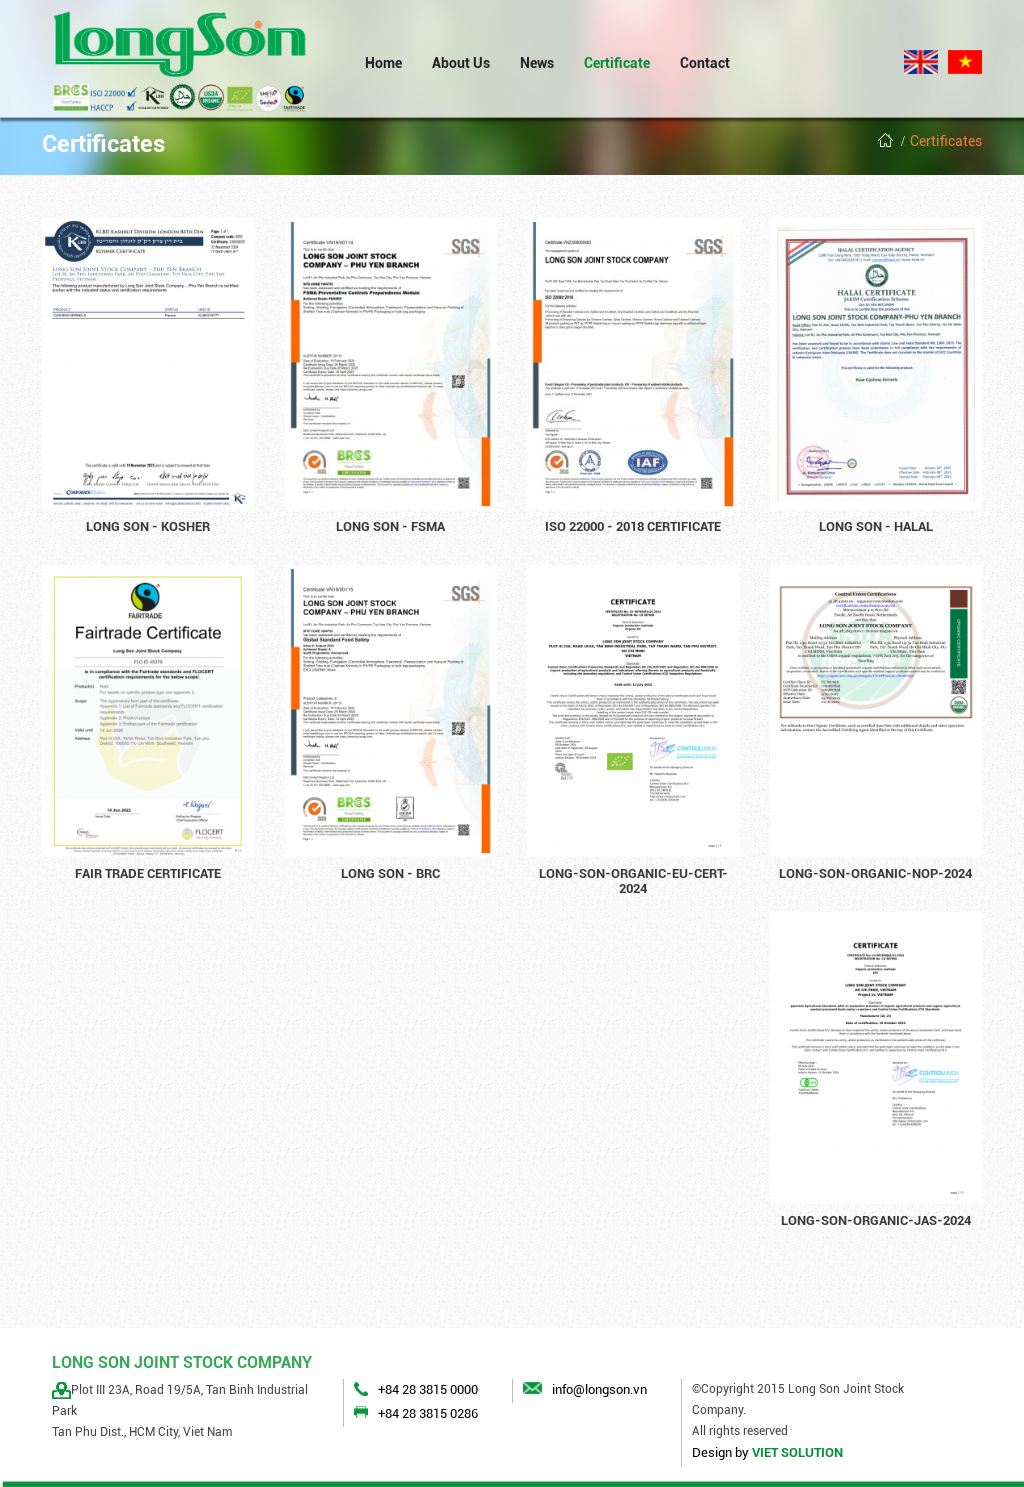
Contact (705, 63)
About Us (461, 63)
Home (383, 63)
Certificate (617, 63)
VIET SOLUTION (797, 1452)
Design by (720, 1452)
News (537, 63)
